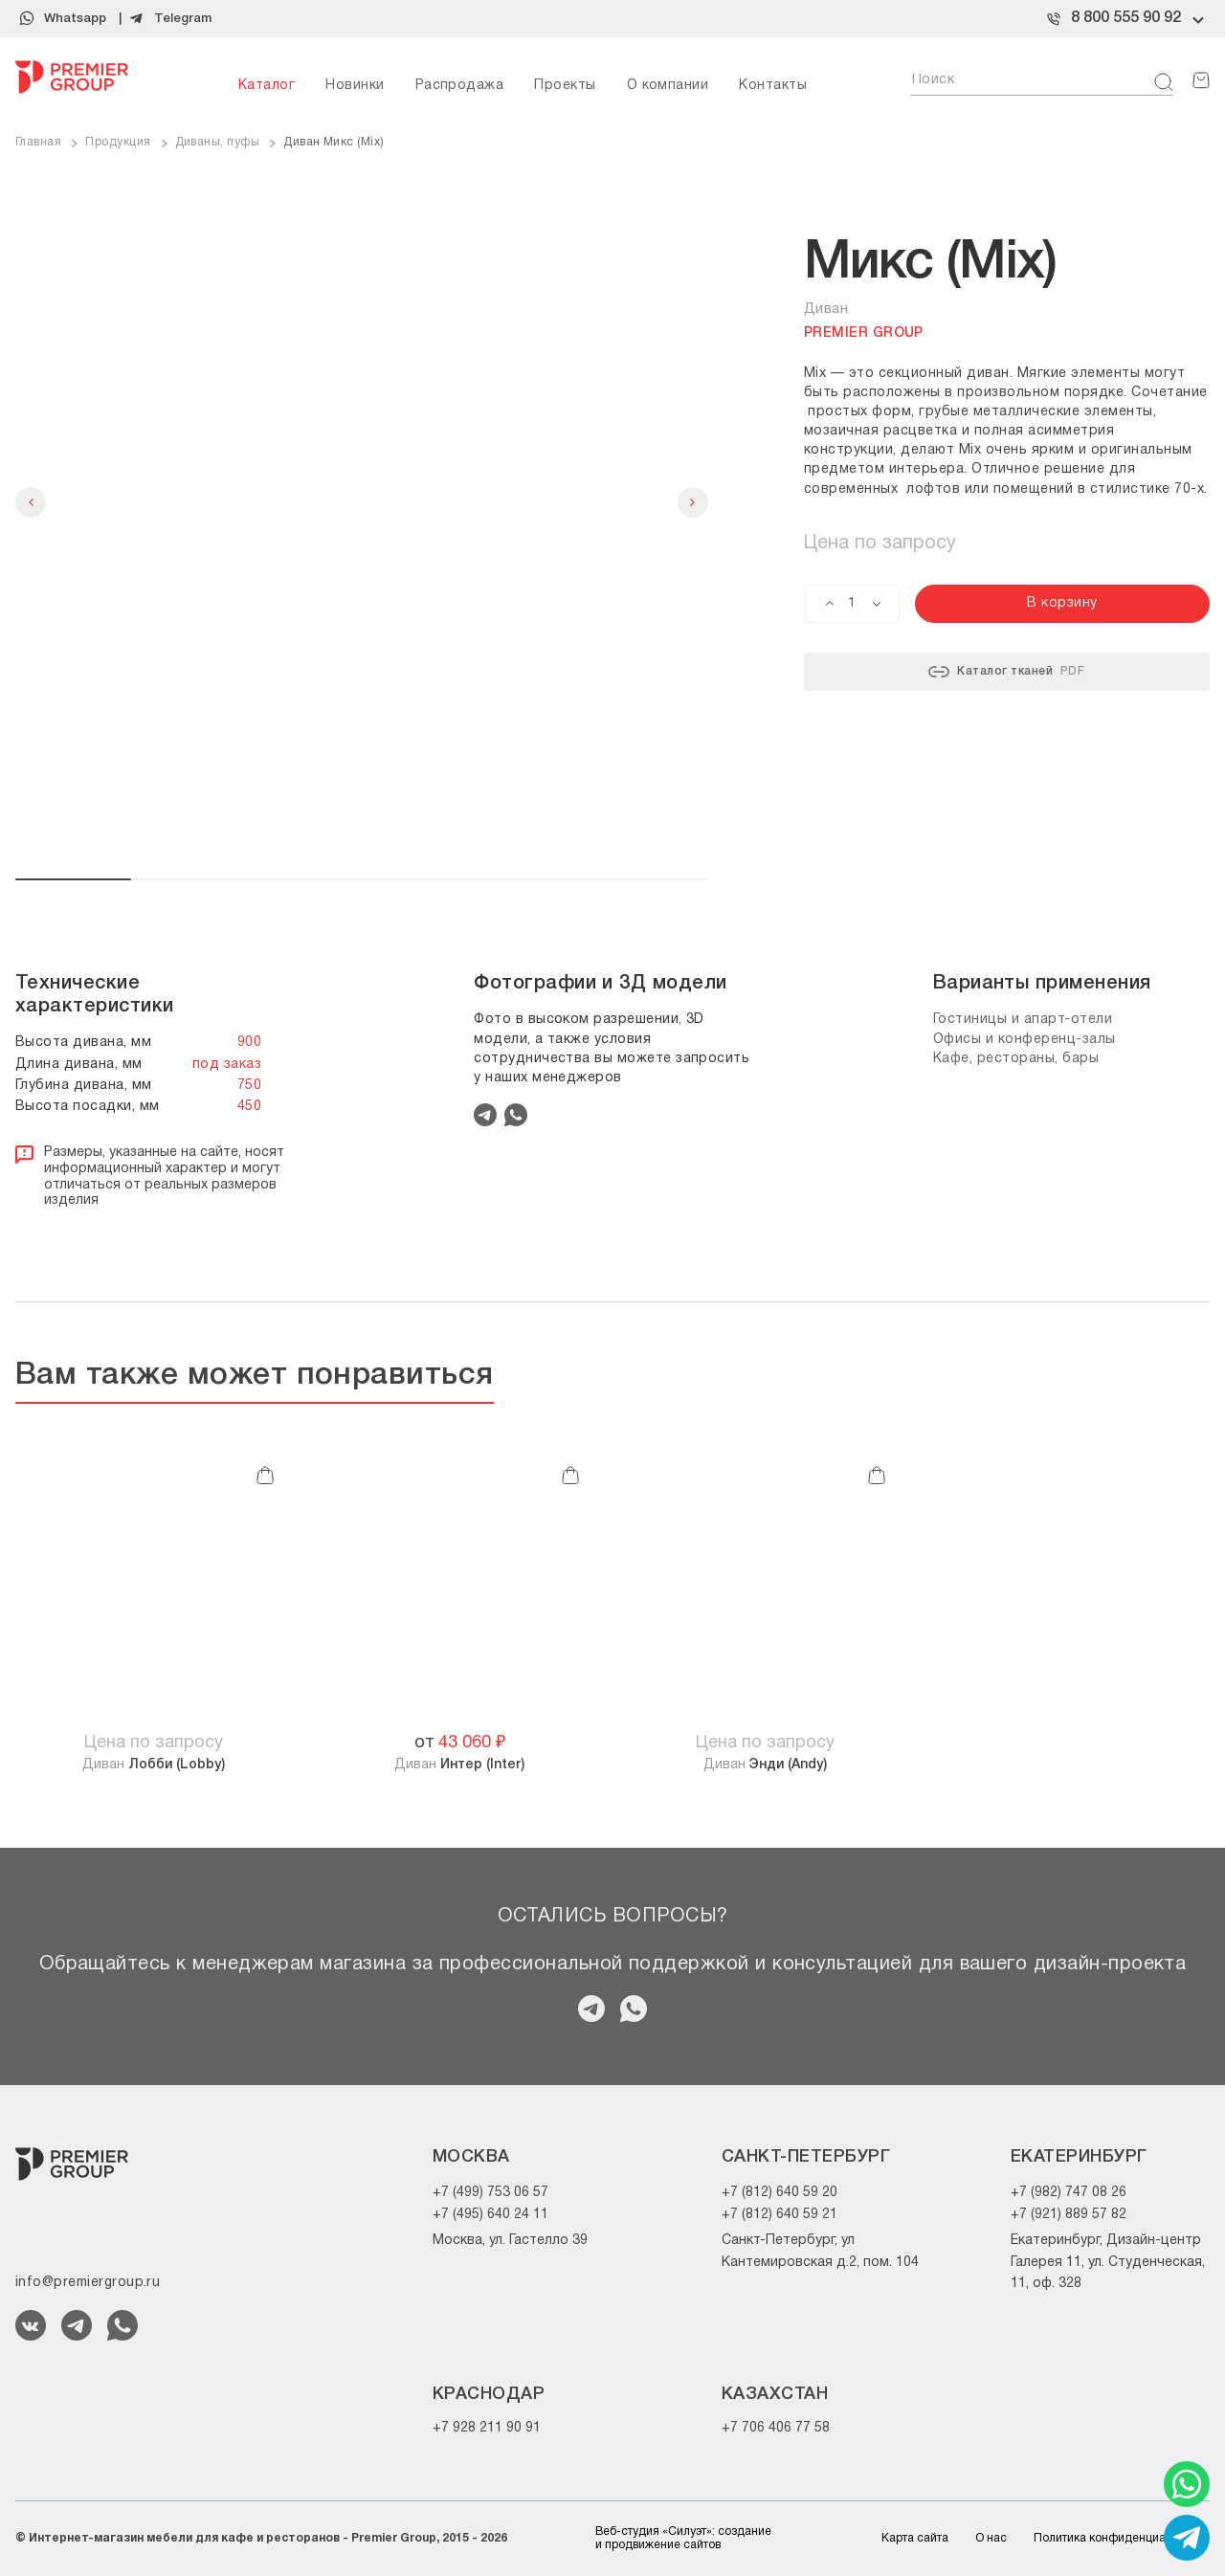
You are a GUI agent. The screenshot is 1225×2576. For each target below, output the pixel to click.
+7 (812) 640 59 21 (779, 2215)
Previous (30, 502)
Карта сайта (914, 2538)
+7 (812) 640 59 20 (779, 2193)
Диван (153, 1765)
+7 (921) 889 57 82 (1068, 2215)
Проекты (564, 85)
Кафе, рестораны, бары (1016, 1059)
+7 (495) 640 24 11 (490, 2215)
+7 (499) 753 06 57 (490, 2193)
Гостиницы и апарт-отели (1023, 1019)
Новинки (354, 85)
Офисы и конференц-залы (1024, 1039)
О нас (991, 2538)
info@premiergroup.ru (87, 2282)
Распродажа (459, 85)
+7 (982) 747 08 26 (1068, 2193)
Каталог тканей (1006, 672)
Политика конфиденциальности (1122, 2538)
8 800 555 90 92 (1126, 18)
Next (693, 502)
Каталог (266, 85)
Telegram (183, 18)
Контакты (773, 85)
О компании (668, 85)
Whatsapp (75, 18)
